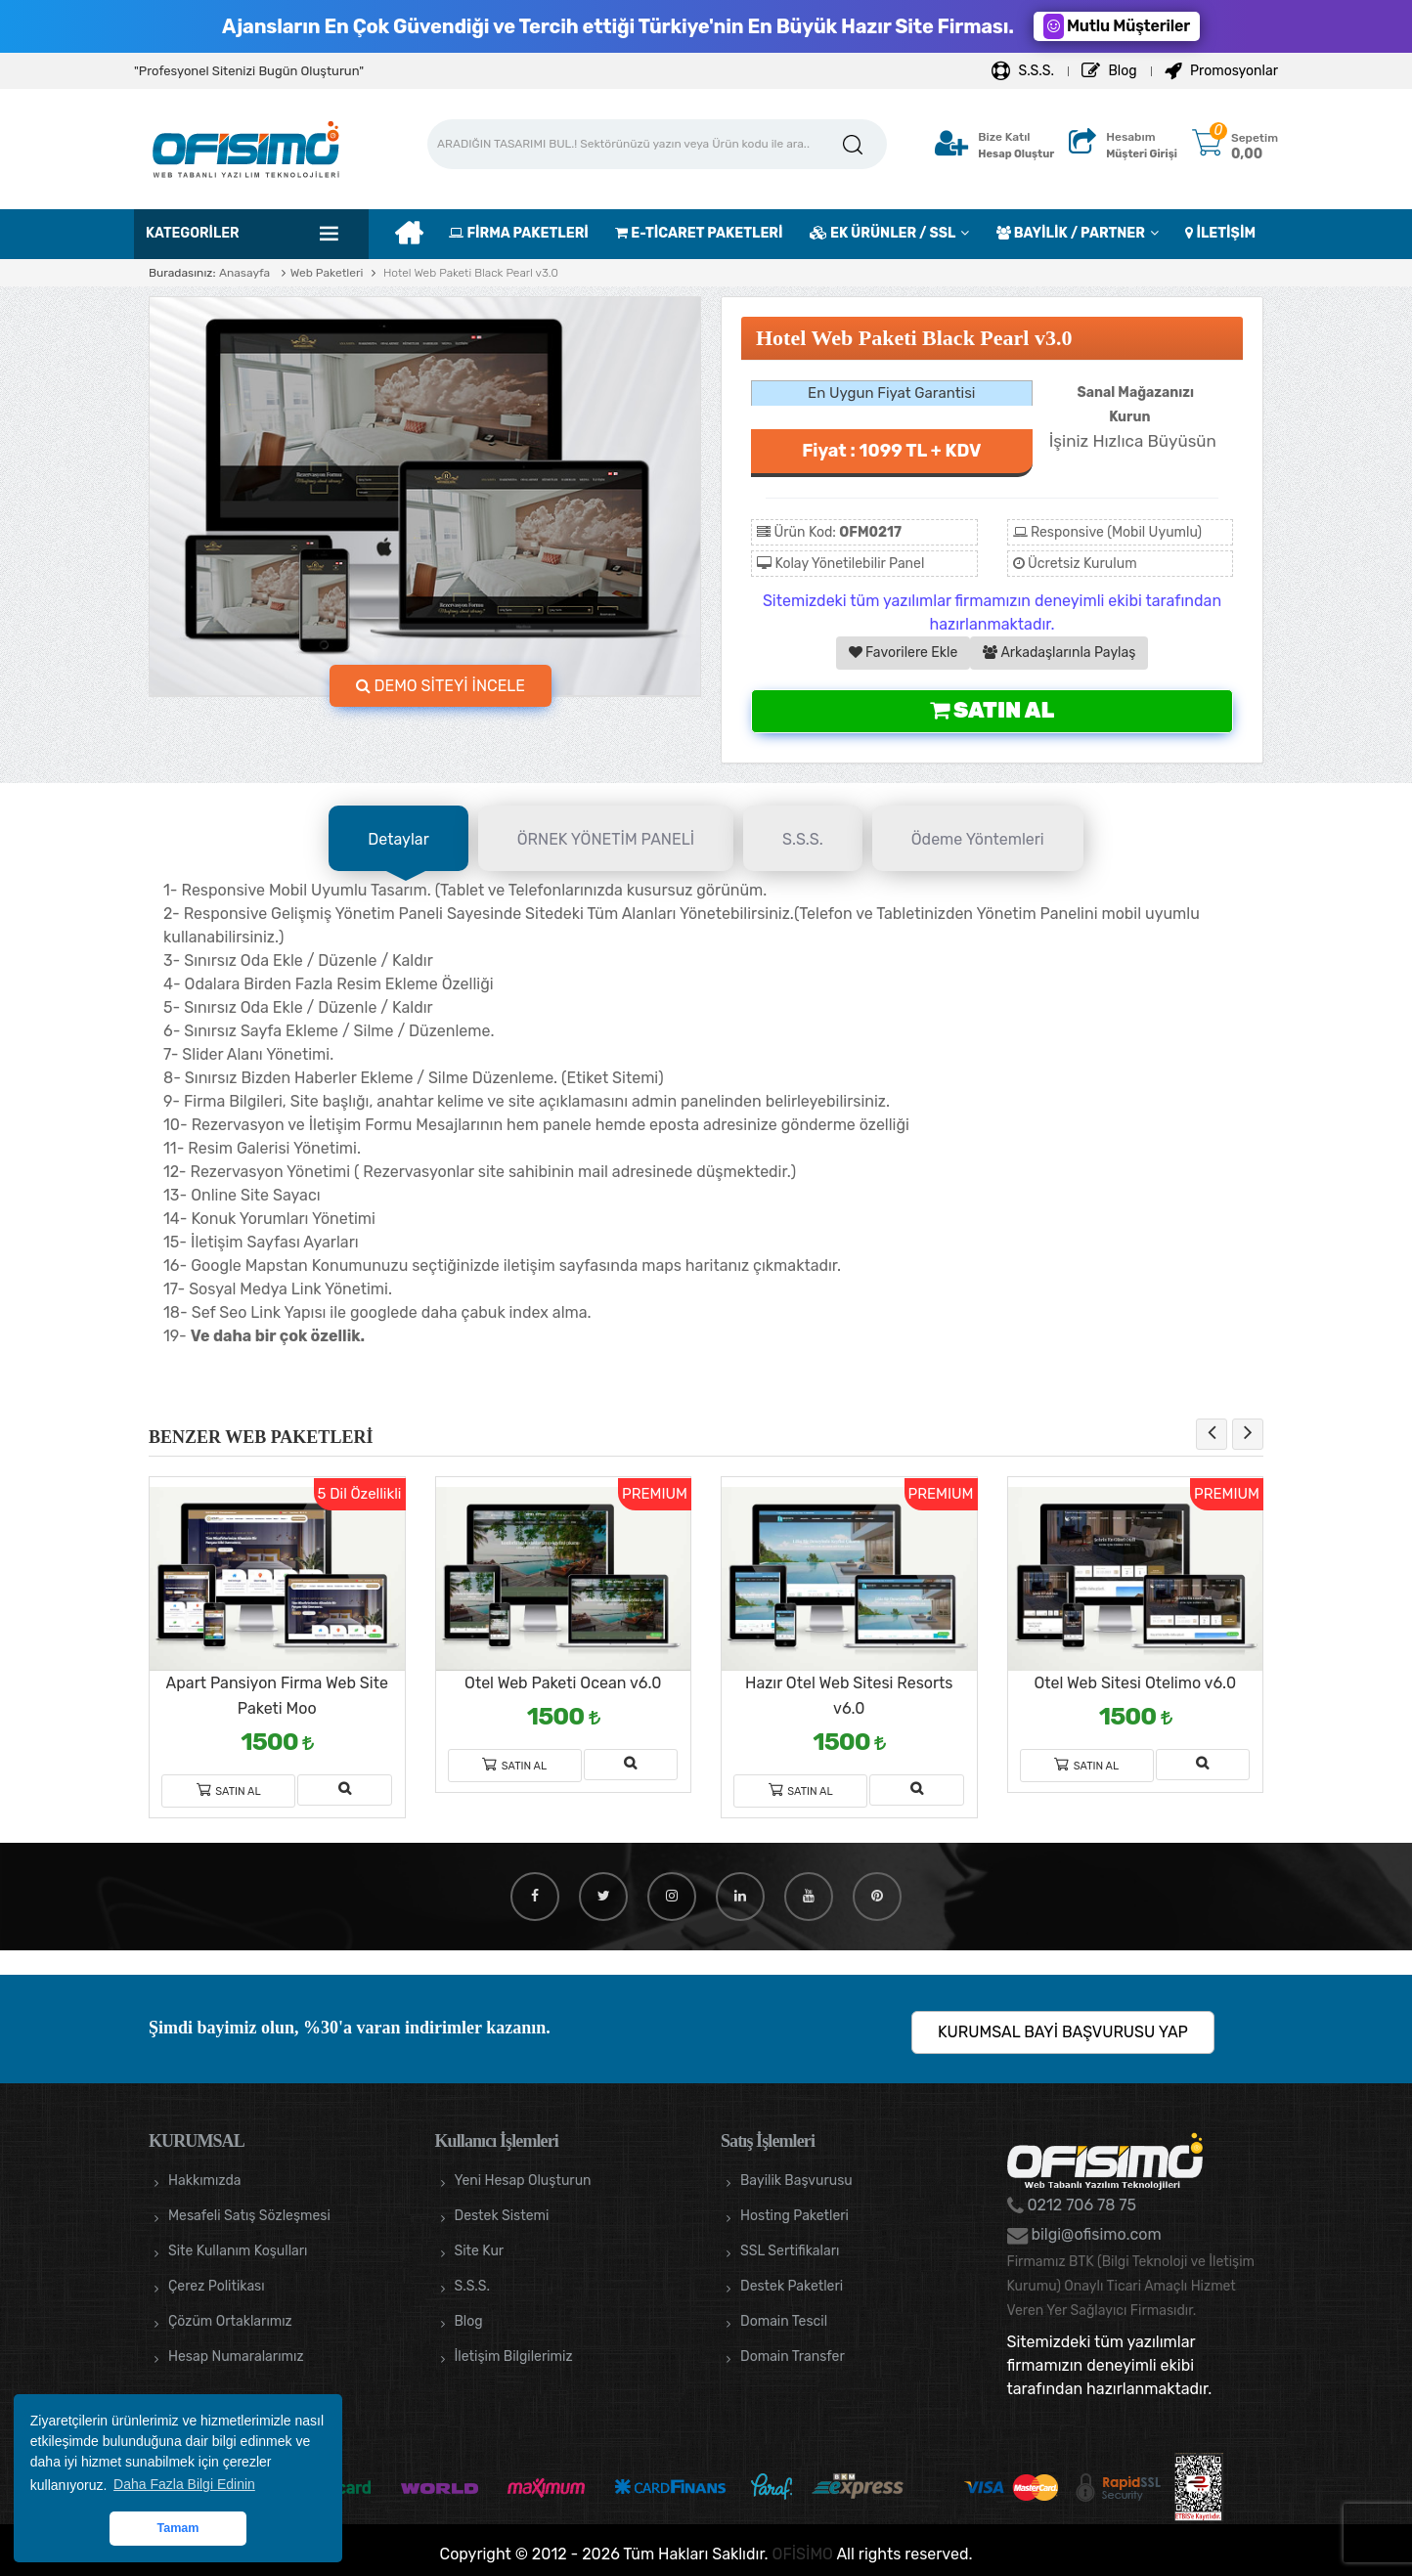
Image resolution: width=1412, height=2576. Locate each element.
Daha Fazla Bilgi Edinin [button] (184, 2484)
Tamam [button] (177, 2528)
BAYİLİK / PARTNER (1070, 233)
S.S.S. (1023, 71)
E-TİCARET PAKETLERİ (698, 233)
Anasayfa (244, 273)
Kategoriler (193, 233)
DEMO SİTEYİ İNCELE (441, 686)
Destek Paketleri (791, 2286)
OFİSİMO (802, 2554)
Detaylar (398, 839)
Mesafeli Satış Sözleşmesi (249, 2215)
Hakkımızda (204, 2180)
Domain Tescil (783, 2321)
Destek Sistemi (502, 2215)
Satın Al (992, 710)
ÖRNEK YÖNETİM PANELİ (605, 839)
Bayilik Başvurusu (796, 2180)
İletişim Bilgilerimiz (514, 2356)
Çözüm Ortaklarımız (230, 2321)
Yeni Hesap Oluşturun (523, 2180)
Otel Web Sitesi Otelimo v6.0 (1135, 1683)
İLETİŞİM (1220, 233)
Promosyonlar (1221, 71)
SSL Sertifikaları (789, 2251)
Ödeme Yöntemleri (977, 839)
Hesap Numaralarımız (236, 2356)
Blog (1109, 71)
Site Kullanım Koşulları (238, 2251)
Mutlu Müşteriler (1116, 26)
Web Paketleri (327, 273)
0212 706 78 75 (1080, 2205)
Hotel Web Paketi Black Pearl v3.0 (469, 273)
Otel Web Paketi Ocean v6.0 (562, 1683)
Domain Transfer (792, 2356)
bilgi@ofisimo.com (1095, 2234)
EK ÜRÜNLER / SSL (882, 233)
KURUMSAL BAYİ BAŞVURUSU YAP (1063, 2032)
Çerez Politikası (216, 2286)
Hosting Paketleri (794, 2215)
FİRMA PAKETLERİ (518, 233)
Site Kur (480, 2251)
